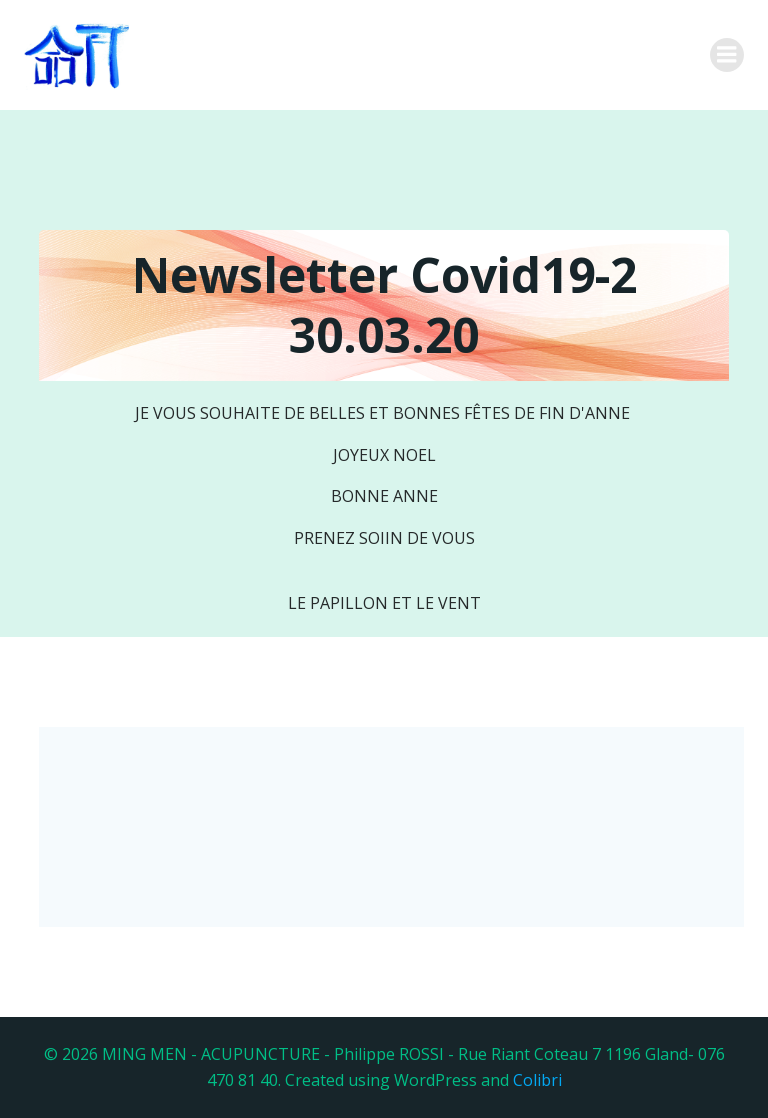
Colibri (537, 1080)
